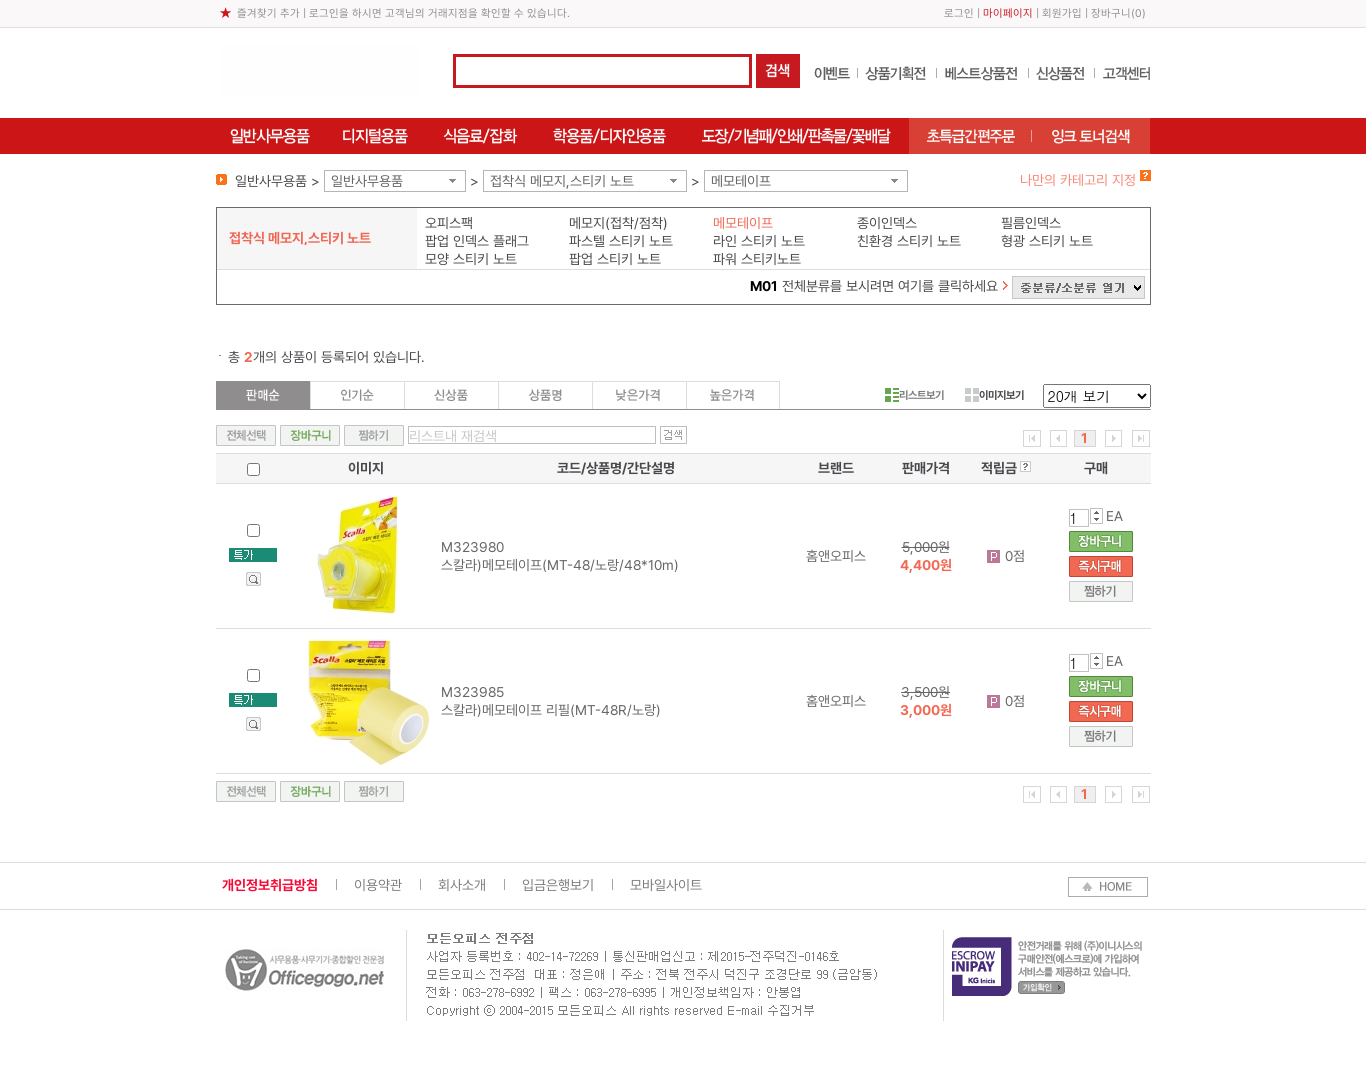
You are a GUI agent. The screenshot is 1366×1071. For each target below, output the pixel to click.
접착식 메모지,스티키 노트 (562, 181)
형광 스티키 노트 (1047, 241)
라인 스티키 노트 (759, 241)
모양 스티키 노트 (471, 259)
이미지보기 (994, 395)
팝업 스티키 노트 (615, 259)
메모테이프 (741, 181)
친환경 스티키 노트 (909, 241)
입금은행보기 (558, 885)
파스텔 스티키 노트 (621, 241)
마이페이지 (1008, 13)
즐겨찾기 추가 (268, 13)
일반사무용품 (367, 181)
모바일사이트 (666, 885)
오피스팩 (449, 223)
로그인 (959, 13)
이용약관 (378, 885)
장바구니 (1111, 13)
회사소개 (462, 885)
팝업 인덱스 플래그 (477, 241)
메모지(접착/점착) (618, 223)
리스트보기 (914, 395)
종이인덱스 (887, 223)
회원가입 (1062, 13)
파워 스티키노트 (757, 259)
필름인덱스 (1031, 223)
